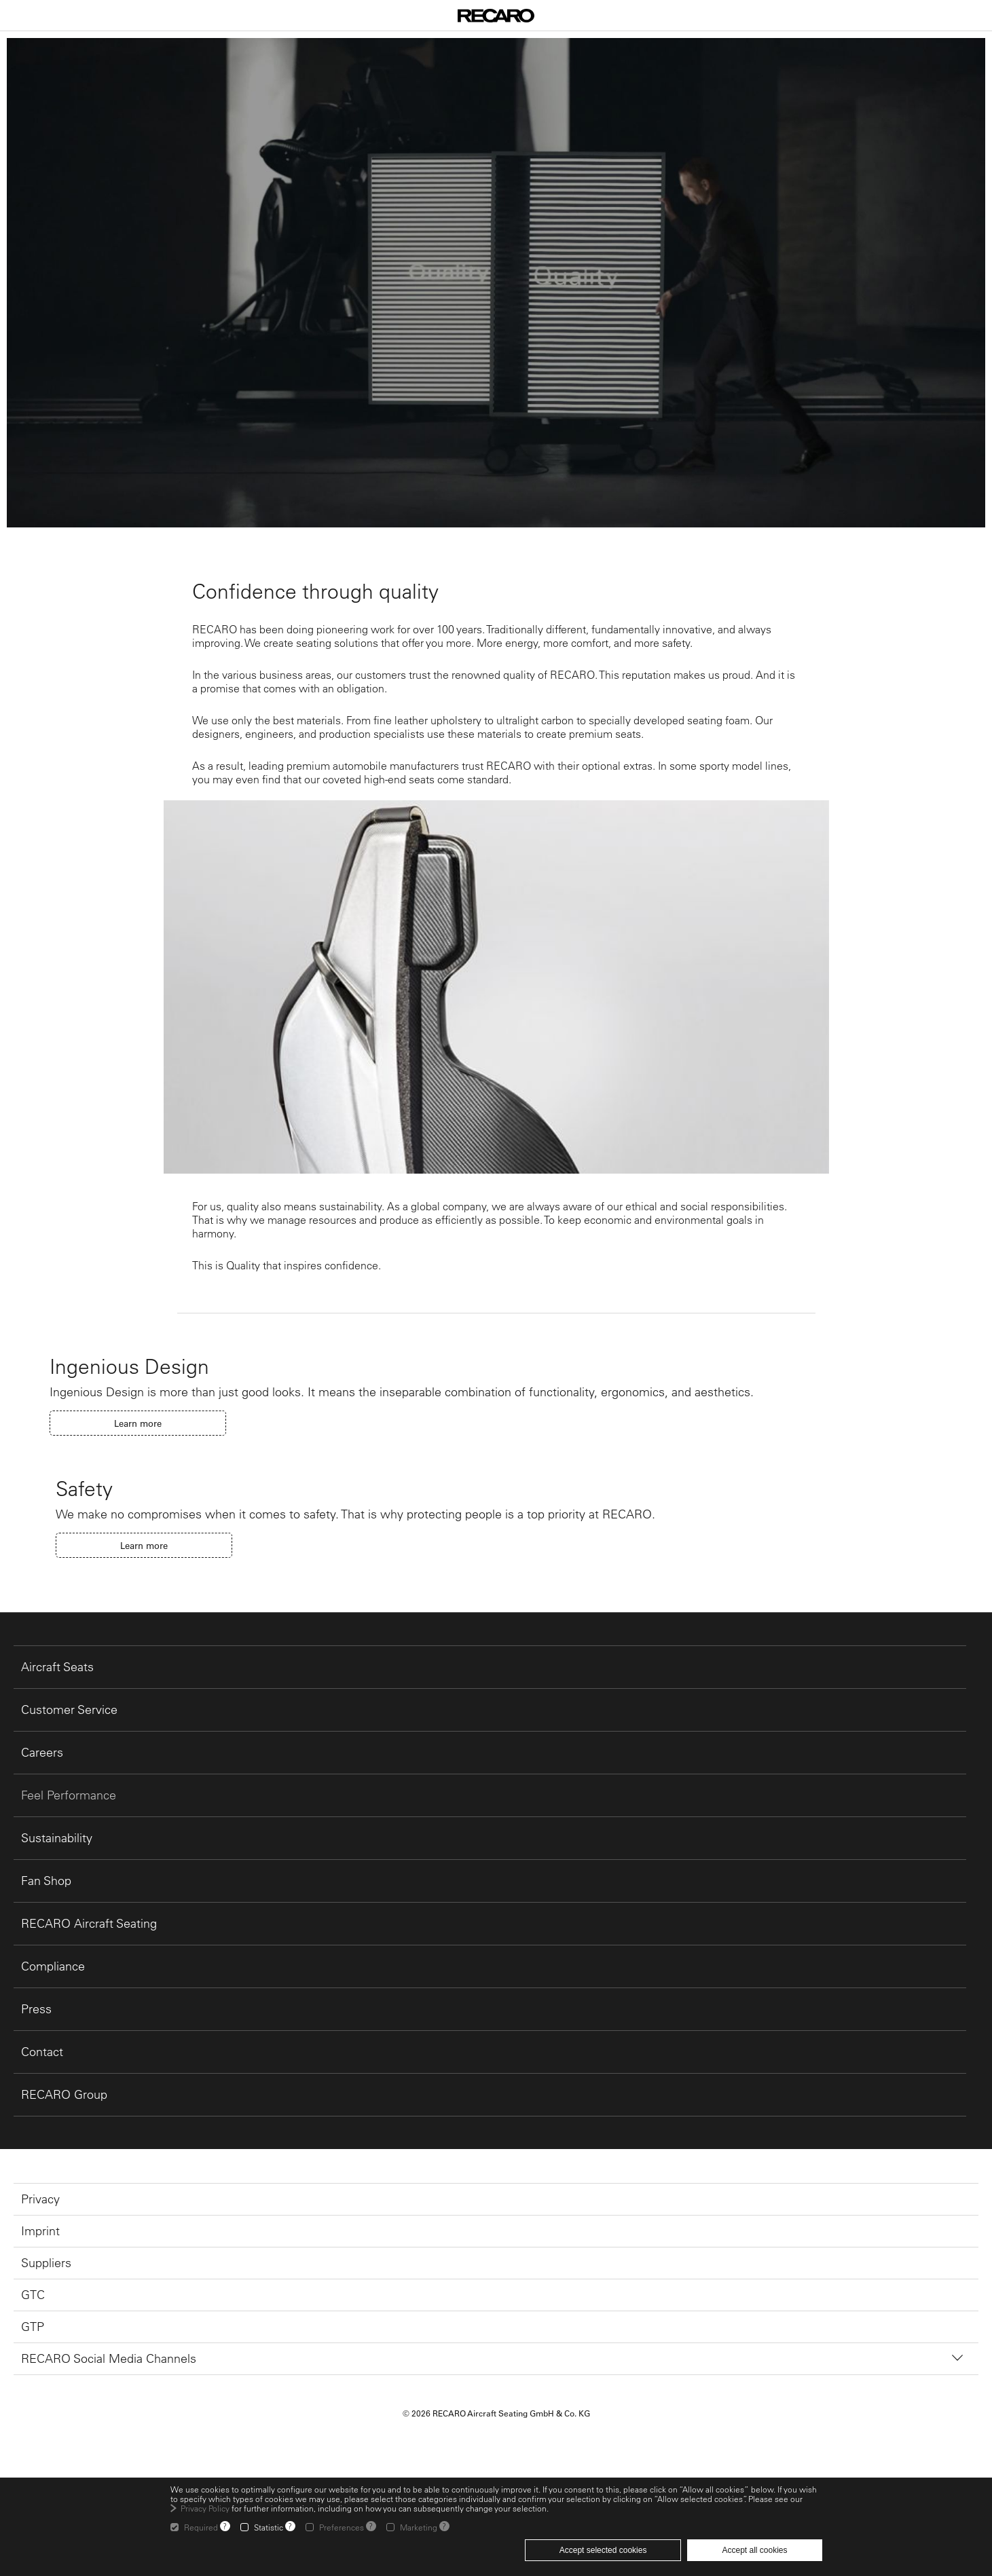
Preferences (341, 2527)
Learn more (138, 1423)
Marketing (418, 2527)
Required (201, 2527)
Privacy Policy (205, 2508)
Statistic (268, 2527)
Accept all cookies (754, 2550)
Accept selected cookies (603, 2550)
